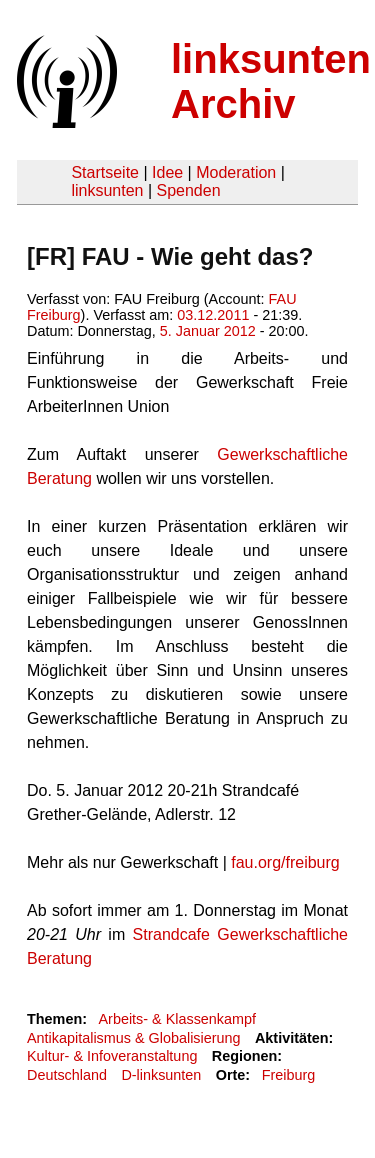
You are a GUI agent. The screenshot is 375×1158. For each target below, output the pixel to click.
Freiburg (289, 1075)
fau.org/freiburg (285, 862)
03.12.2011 (213, 315)
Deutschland (67, 1075)
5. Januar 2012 (208, 331)
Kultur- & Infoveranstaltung (112, 1056)
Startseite (105, 172)
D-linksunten (161, 1075)
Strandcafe (171, 934)
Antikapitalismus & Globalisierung (134, 1038)
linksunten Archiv (271, 81)
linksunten (107, 190)
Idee (167, 172)
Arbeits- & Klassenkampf (177, 1019)
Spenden (188, 190)
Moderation (236, 172)
